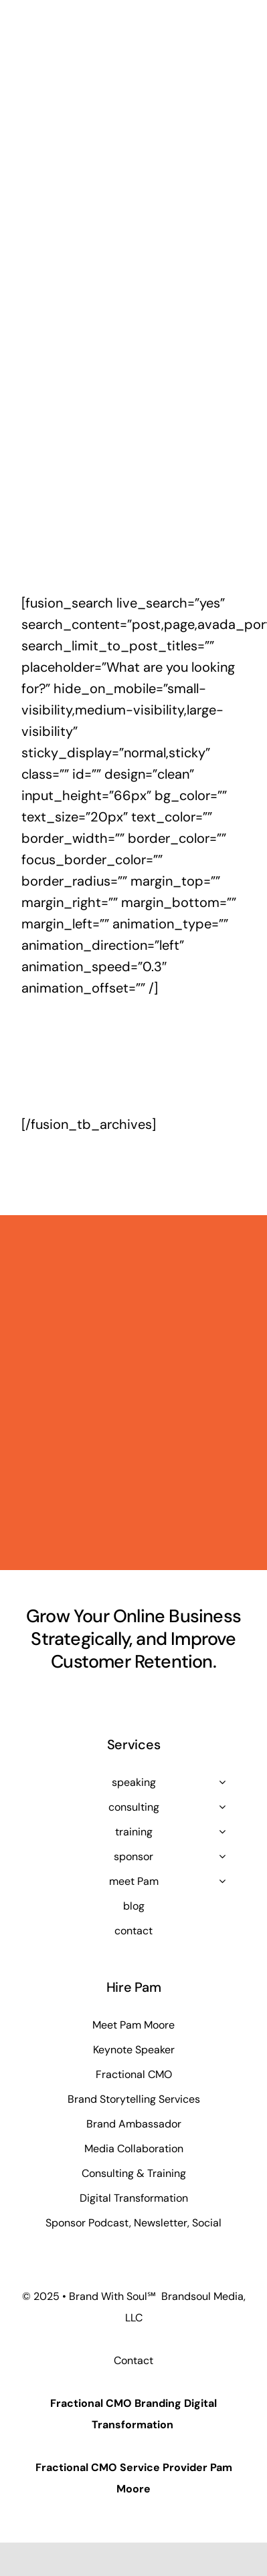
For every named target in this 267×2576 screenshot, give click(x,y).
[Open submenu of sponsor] (222, 1856)
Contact (133, 2360)
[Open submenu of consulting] (222, 1807)
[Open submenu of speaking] (222, 1782)
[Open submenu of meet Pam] (222, 1881)
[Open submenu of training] (222, 1831)
